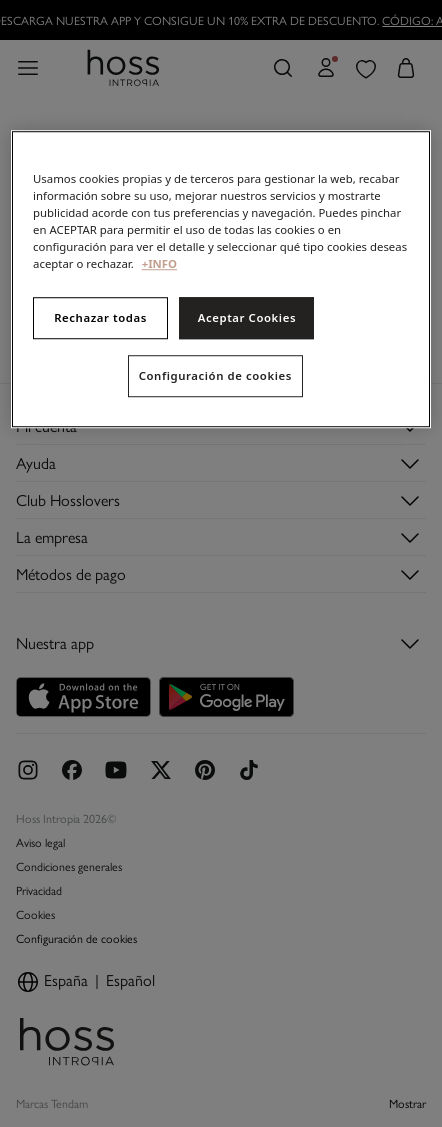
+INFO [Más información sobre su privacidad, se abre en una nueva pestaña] (159, 264)
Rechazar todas (100, 318)
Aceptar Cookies (247, 318)
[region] (221, 279)
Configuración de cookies (215, 376)
